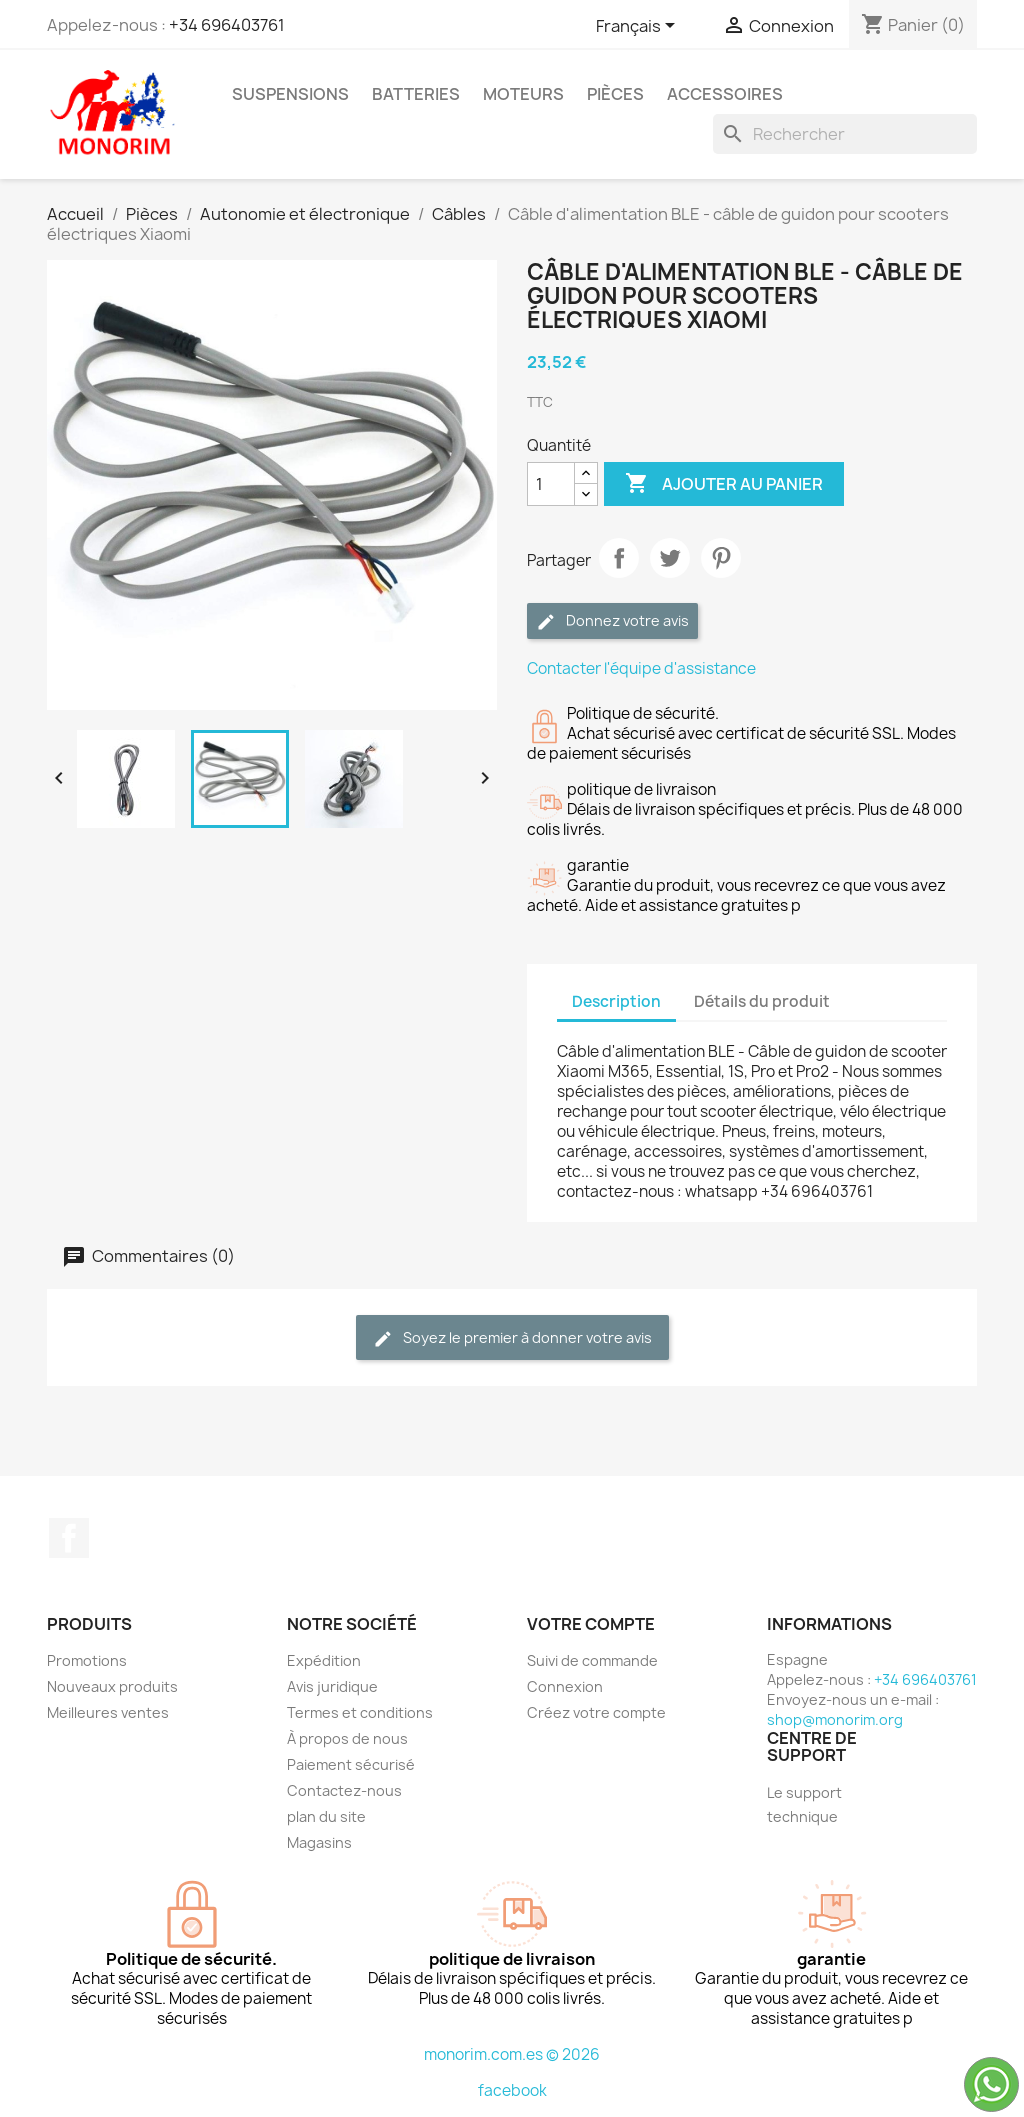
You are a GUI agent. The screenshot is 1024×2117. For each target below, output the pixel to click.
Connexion (565, 1686)
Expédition (324, 1660)
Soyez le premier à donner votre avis (512, 1338)
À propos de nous (347, 1738)
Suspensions (290, 94)
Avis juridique (332, 1686)
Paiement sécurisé (351, 1764)
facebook (512, 2090)
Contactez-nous (344, 1790)
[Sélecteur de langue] (639, 27)
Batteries (416, 94)
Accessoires (725, 94)
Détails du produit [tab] (762, 1001)
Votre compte (591, 1624)
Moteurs (523, 94)
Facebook (69, 1538)
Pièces (615, 94)
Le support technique (804, 1804)
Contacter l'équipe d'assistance (641, 668)
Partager (619, 558)
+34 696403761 (227, 25)
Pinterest (721, 558)
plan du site (326, 1816)
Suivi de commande (592, 1660)
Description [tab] (616, 1001)
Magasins (319, 1842)
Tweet (670, 558)
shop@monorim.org (835, 1719)
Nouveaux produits (112, 1686)
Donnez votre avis (612, 621)
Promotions (87, 1660)
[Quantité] (551, 484)
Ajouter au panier (724, 484)
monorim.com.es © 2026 (512, 2054)
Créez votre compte (596, 1712)
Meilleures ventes (108, 1712)
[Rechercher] (845, 134)
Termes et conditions (360, 1712)
